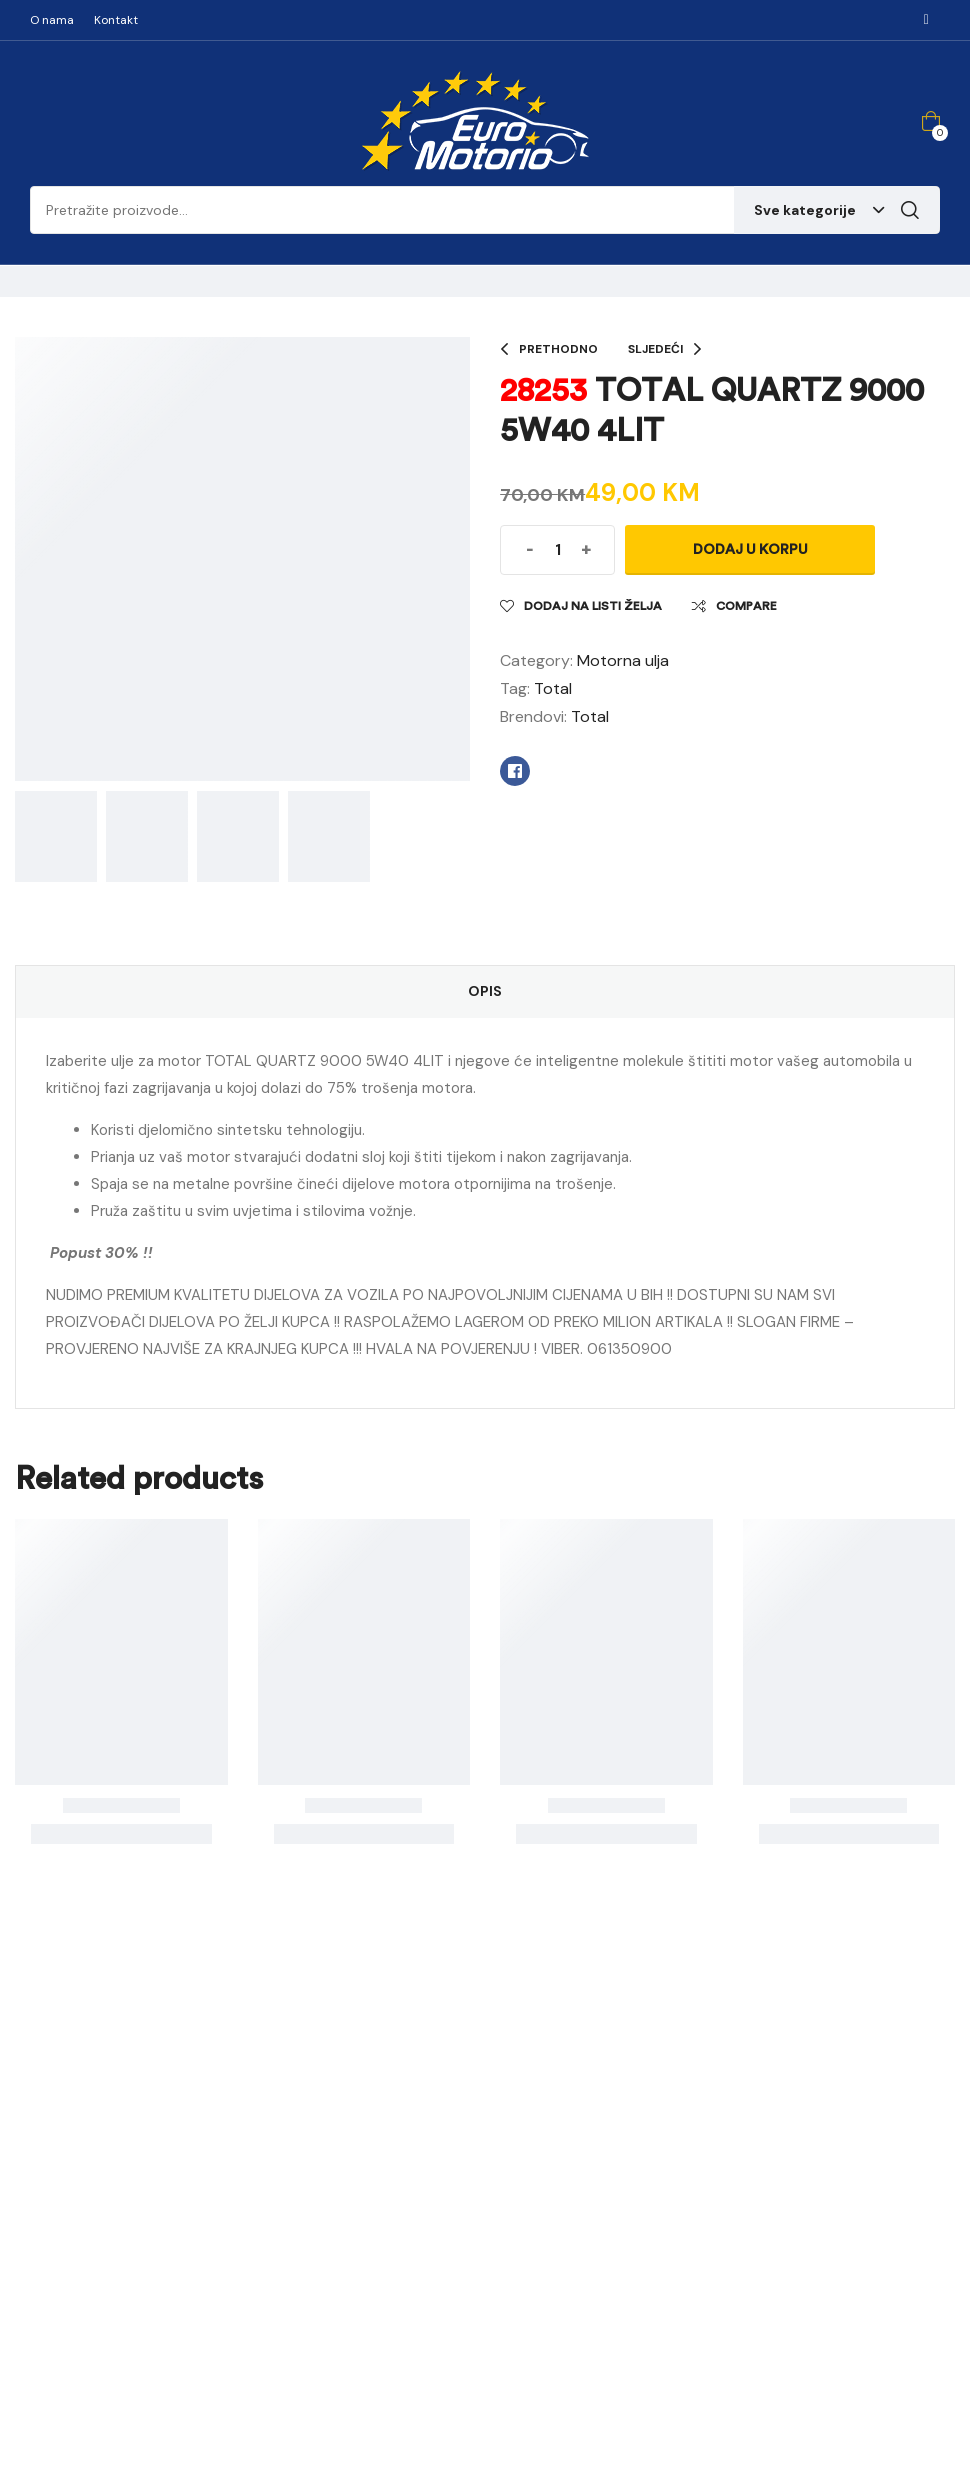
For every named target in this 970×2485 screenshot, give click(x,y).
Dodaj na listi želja (593, 606)
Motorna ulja (623, 660)
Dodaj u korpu (750, 549)
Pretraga (910, 210)
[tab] (485, 992)
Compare (746, 606)
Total (553, 688)
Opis (485, 991)
